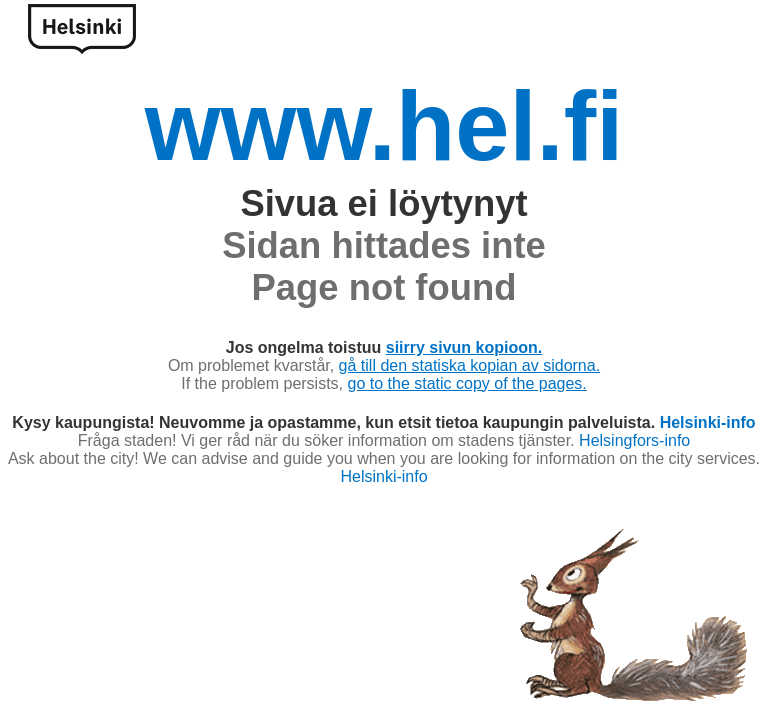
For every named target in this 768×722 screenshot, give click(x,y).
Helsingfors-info (634, 440)
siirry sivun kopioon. (464, 347)
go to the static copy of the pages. (467, 383)
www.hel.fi (384, 126)
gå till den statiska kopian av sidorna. (469, 365)
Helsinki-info (708, 422)
